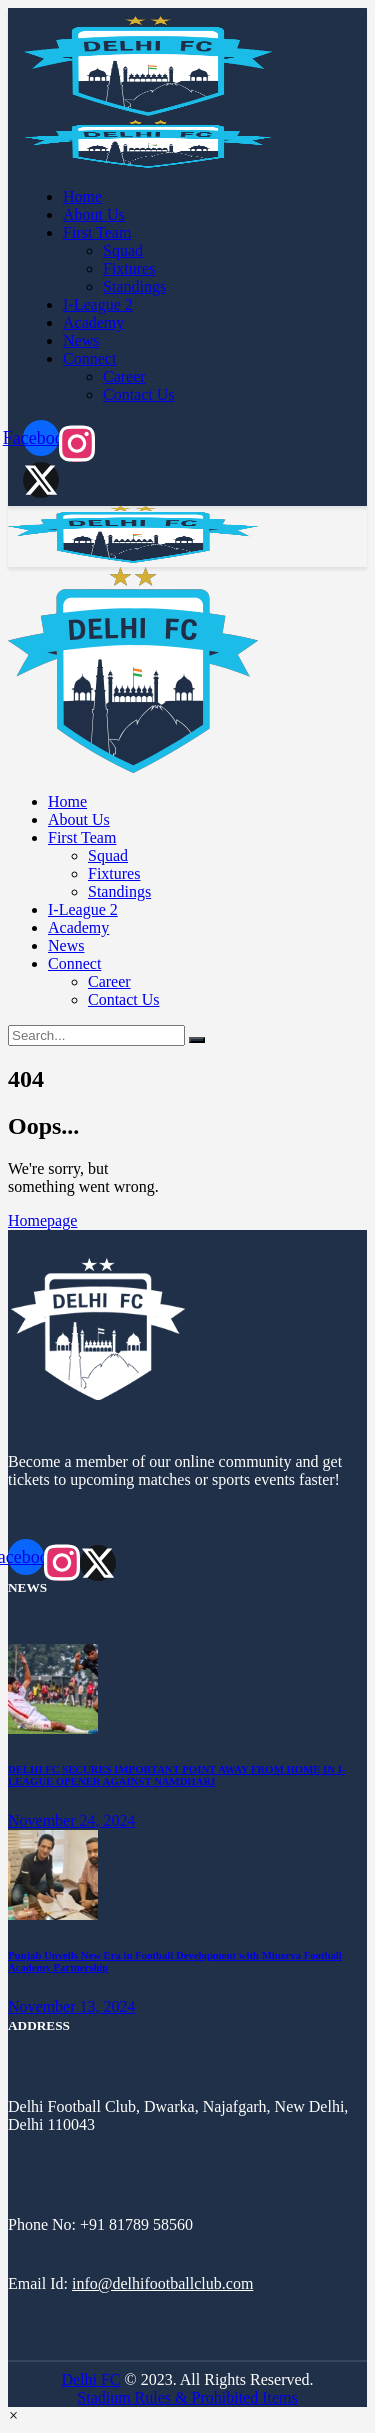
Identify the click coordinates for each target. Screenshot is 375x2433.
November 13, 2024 (72, 2006)
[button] (13, 2415)
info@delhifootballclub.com (162, 2283)
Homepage (42, 1220)
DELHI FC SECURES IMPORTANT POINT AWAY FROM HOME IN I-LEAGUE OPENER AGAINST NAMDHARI (176, 1775)
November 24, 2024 (72, 1820)
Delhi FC (90, 2379)
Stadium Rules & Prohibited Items (187, 2397)
